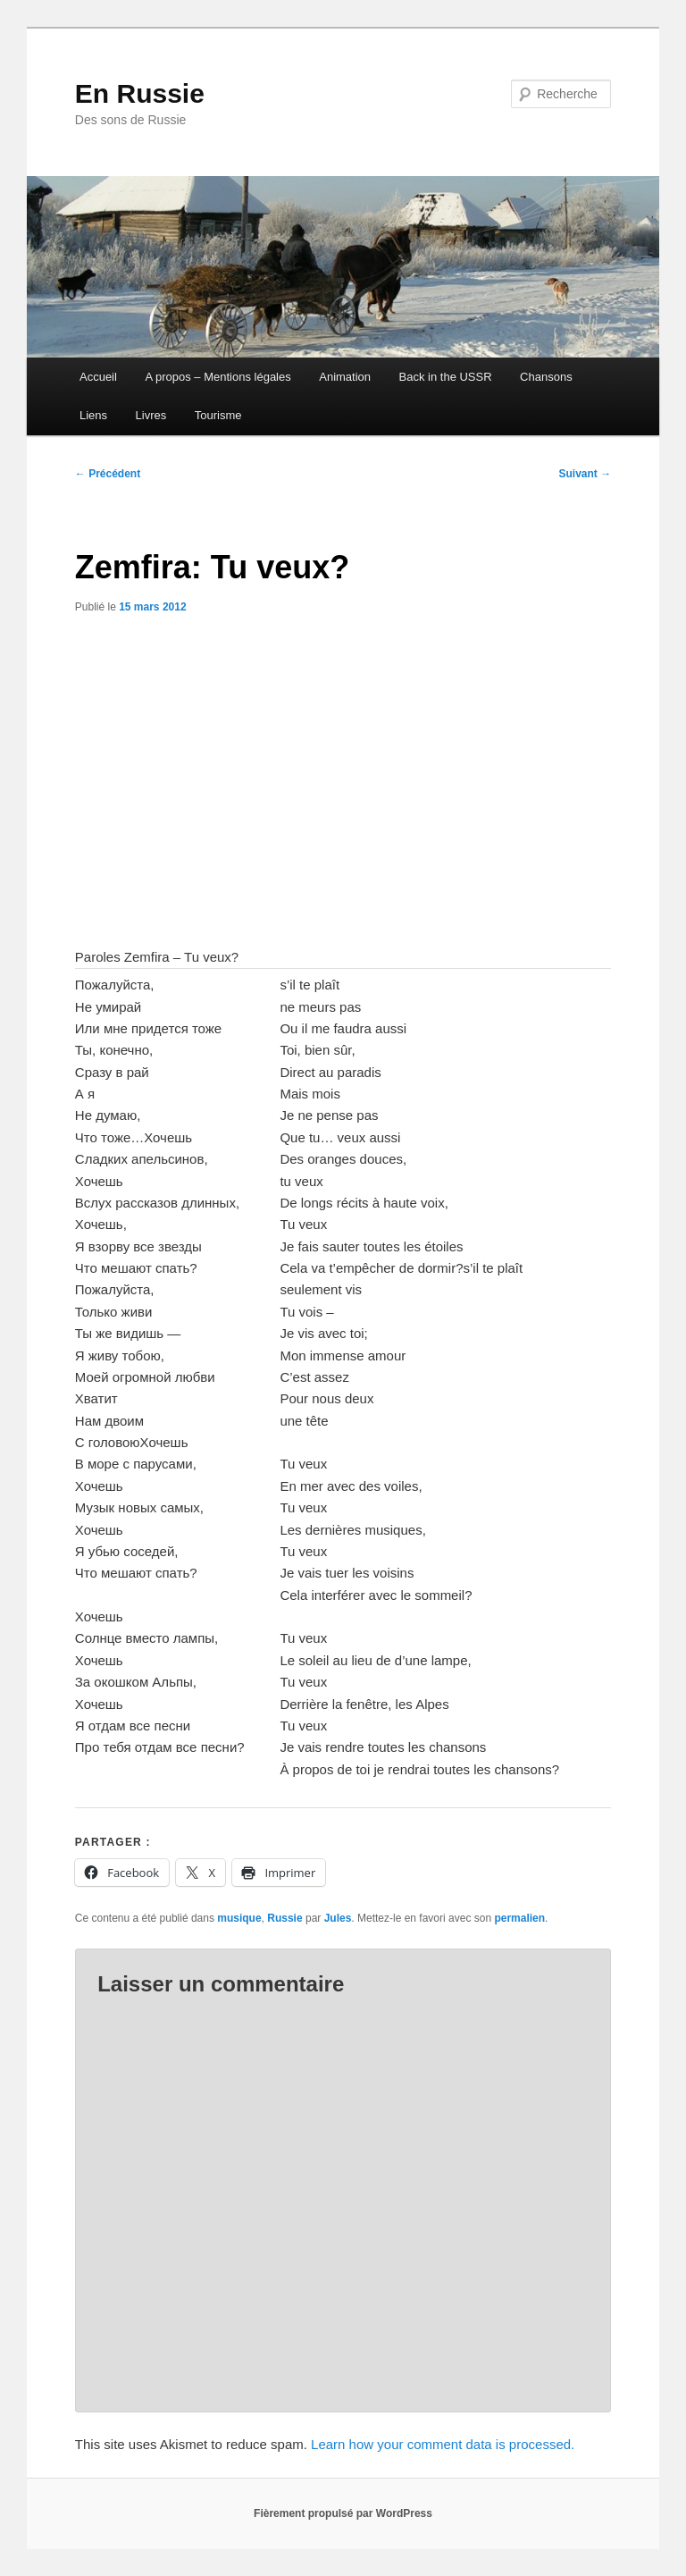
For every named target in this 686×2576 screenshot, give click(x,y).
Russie (284, 1918)
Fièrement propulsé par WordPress (343, 2513)
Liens (93, 415)
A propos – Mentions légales (217, 376)
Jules (338, 1918)
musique (239, 1918)
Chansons (546, 376)
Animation (345, 376)
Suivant (585, 473)
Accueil (98, 376)
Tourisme (218, 415)
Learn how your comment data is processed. (442, 2444)
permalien (519, 1918)
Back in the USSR (445, 376)
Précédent (107, 473)
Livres (151, 415)
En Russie (140, 93)
